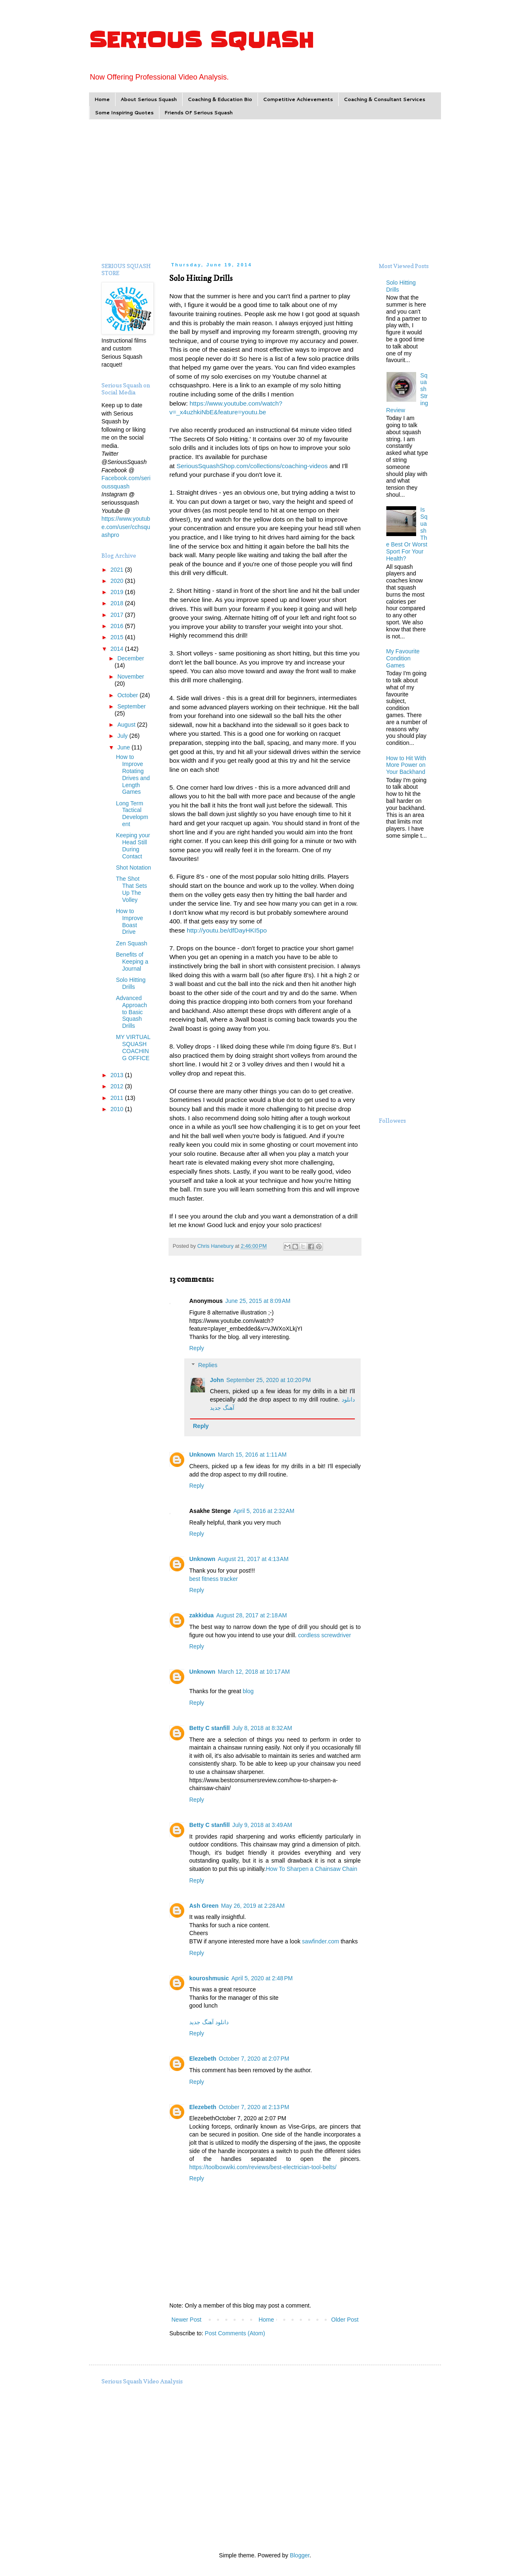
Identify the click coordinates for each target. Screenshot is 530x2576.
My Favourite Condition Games (403, 658)
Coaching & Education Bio (220, 99)
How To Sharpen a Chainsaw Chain (311, 1869)
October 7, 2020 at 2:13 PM (254, 2107)
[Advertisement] (265, 190)
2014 (118, 648)
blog (248, 1691)
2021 (118, 569)
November (130, 676)
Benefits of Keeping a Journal (132, 961)
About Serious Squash (148, 99)
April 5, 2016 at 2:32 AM (263, 1511)
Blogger (299, 2555)
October (128, 695)
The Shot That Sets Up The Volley (131, 889)
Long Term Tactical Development (132, 813)
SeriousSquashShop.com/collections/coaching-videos (252, 465)
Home (102, 99)
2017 (118, 614)
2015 (118, 637)
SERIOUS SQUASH (201, 40)
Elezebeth (202, 2058)
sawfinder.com (320, 1941)
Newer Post (186, 2319)
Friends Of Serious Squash (198, 112)
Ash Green (204, 1905)
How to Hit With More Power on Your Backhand (406, 765)
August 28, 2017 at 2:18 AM (251, 1615)
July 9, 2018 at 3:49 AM (262, 1825)
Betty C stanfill (209, 1728)
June (124, 747)
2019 (118, 592)
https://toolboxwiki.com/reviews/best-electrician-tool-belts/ (263, 2167)
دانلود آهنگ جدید (209, 2022)
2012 (118, 1086)
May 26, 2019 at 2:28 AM (253, 1905)
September (131, 706)
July (123, 735)
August (127, 724)
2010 (118, 1109)
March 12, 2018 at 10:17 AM (254, 1671)
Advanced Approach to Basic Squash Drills (131, 1012)
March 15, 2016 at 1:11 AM (252, 1454)
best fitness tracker (213, 1579)
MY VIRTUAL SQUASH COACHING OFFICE (133, 1047)
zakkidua (201, 1615)
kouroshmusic (209, 1978)
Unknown (202, 1454)
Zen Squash (131, 943)
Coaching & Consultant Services (384, 99)
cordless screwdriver (324, 1635)
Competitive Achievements (298, 99)
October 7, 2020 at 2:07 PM (254, 2058)
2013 (118, 1075)
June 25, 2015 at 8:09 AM (258, 1301)
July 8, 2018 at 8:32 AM (262, 1728)
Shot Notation (133, 867)
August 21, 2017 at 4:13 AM (253, 1559)
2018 (118, 603)
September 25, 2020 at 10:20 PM (268, 1380)
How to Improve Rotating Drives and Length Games (133, 774)
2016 (118, 626)
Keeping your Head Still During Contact (133, 845)
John (217, 1380)
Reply (196, 1348)
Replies (207, 1365)
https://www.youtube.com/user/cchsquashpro (125, 526)
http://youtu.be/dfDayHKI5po (227, 930)
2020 (118, 581)
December (130, 658)
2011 (118, 1098)
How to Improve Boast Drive (129, 921)
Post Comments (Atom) (235, 2333)
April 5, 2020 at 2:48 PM (262, 1978)
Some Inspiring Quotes (124, 112)
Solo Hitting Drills (131, 983)
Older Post (345, 2319)
